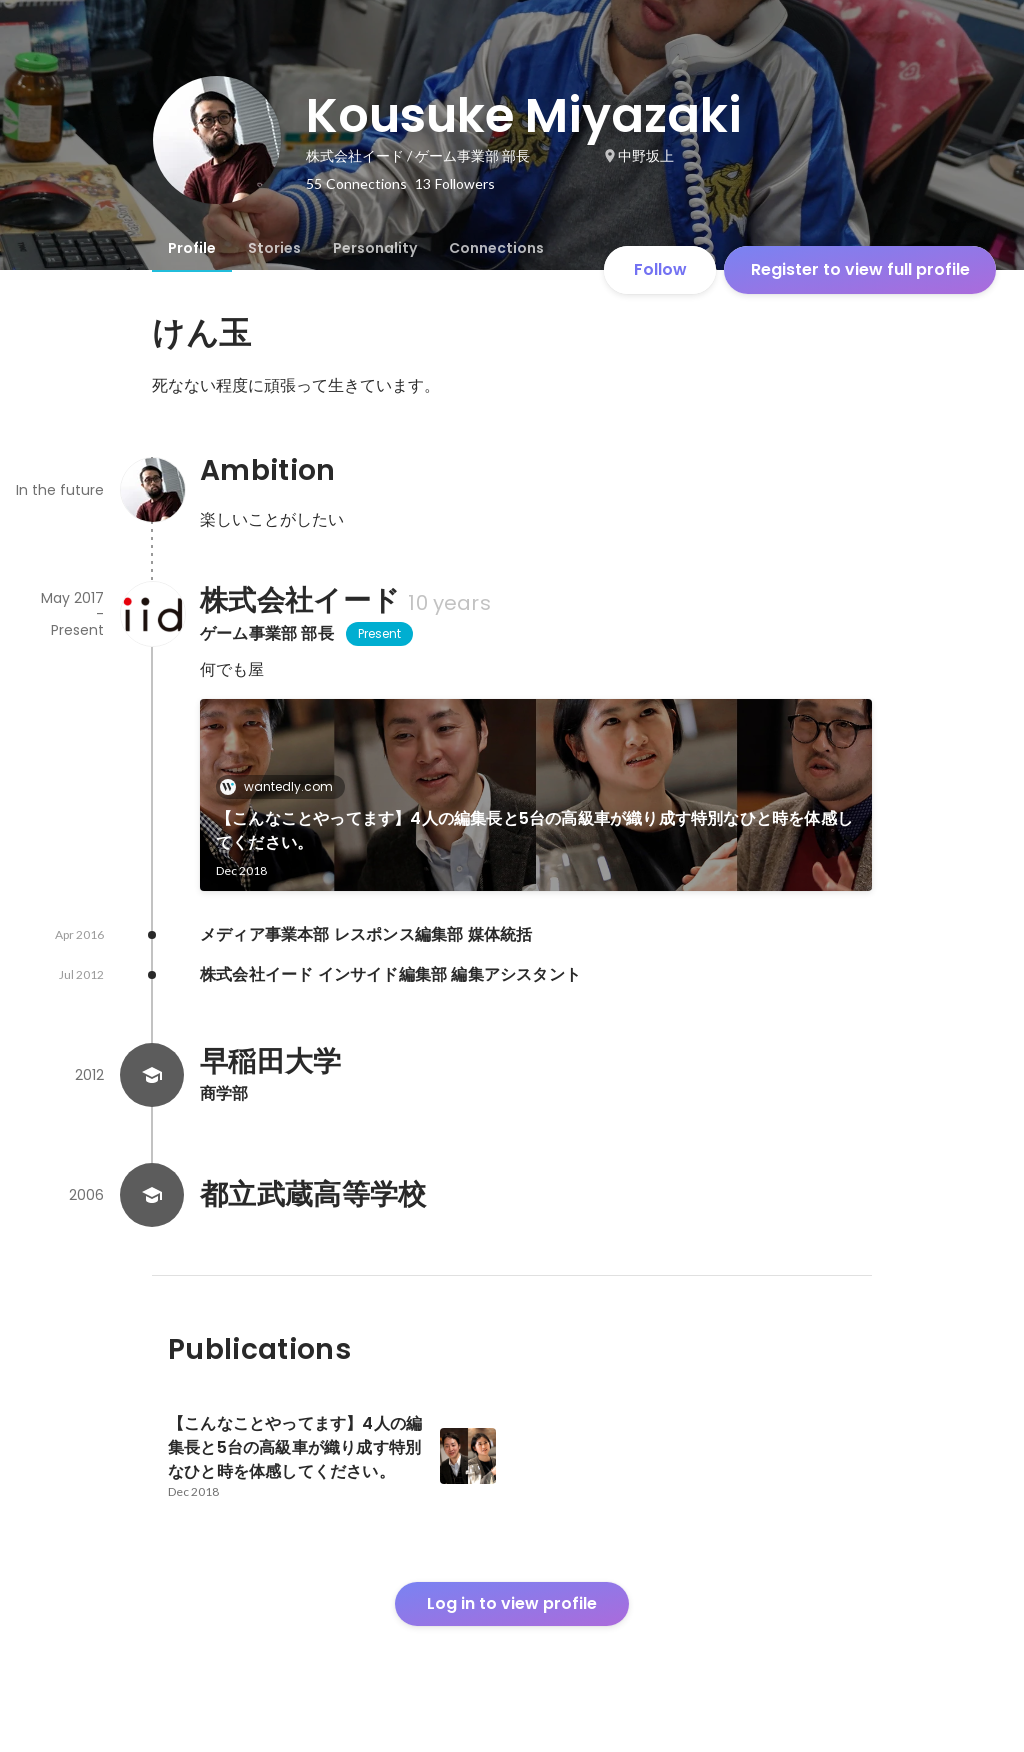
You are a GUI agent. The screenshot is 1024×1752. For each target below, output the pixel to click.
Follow (660, 269)
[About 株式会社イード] (152, 614)
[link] (536, 795)
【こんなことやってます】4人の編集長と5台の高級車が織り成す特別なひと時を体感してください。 (534, 830)
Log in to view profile (512, 1603)
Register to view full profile (860, 269)
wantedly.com (282, 786)
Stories (274, 248)
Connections (496, 248)
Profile (192, 248)
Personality (375, 248)
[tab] (192, 248)
